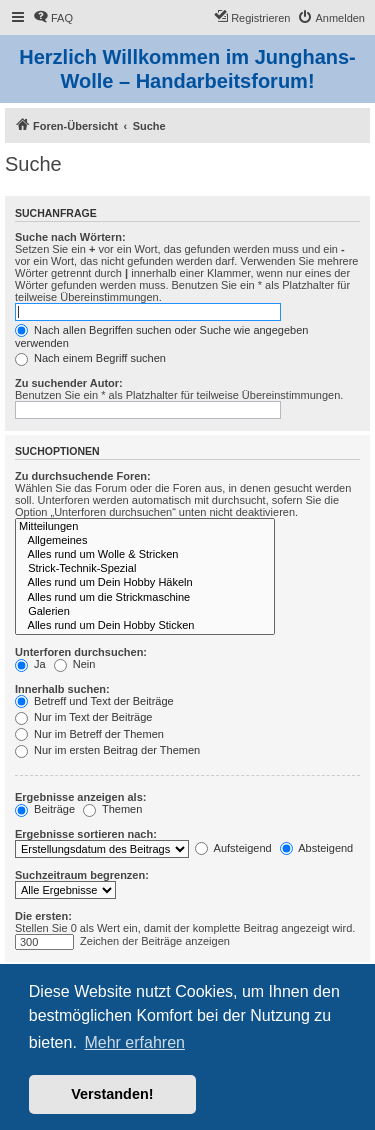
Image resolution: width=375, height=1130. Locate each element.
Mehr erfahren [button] (134, 1042)
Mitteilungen (145, 527)
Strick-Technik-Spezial (145, 569)
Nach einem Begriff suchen (90, 358)
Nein (75, 664)
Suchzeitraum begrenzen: (82, 875)
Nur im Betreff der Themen (89, 734)
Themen (112, 809)
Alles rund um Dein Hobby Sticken (145, 626)
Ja (30, 664)
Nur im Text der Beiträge (83, 717)
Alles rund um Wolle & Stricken (145, 555)
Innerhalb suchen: (62, 689)
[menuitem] (53, 18)
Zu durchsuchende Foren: (83, 476)
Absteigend (317, 848)
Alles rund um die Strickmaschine (145, 598)
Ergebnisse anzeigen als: (80, 797)
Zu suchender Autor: (69, 383)
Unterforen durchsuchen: (81, 652)
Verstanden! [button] (112, 1094)
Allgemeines (145, 541)
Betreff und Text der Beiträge (94, 701)
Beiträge (45, 809)
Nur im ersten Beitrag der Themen (107, 750)
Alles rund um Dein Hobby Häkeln (145, 583)
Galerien (145, 612)
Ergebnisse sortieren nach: (86, 834)
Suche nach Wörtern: (70, 237)
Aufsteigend (233, 848)
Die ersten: (43, 916)
